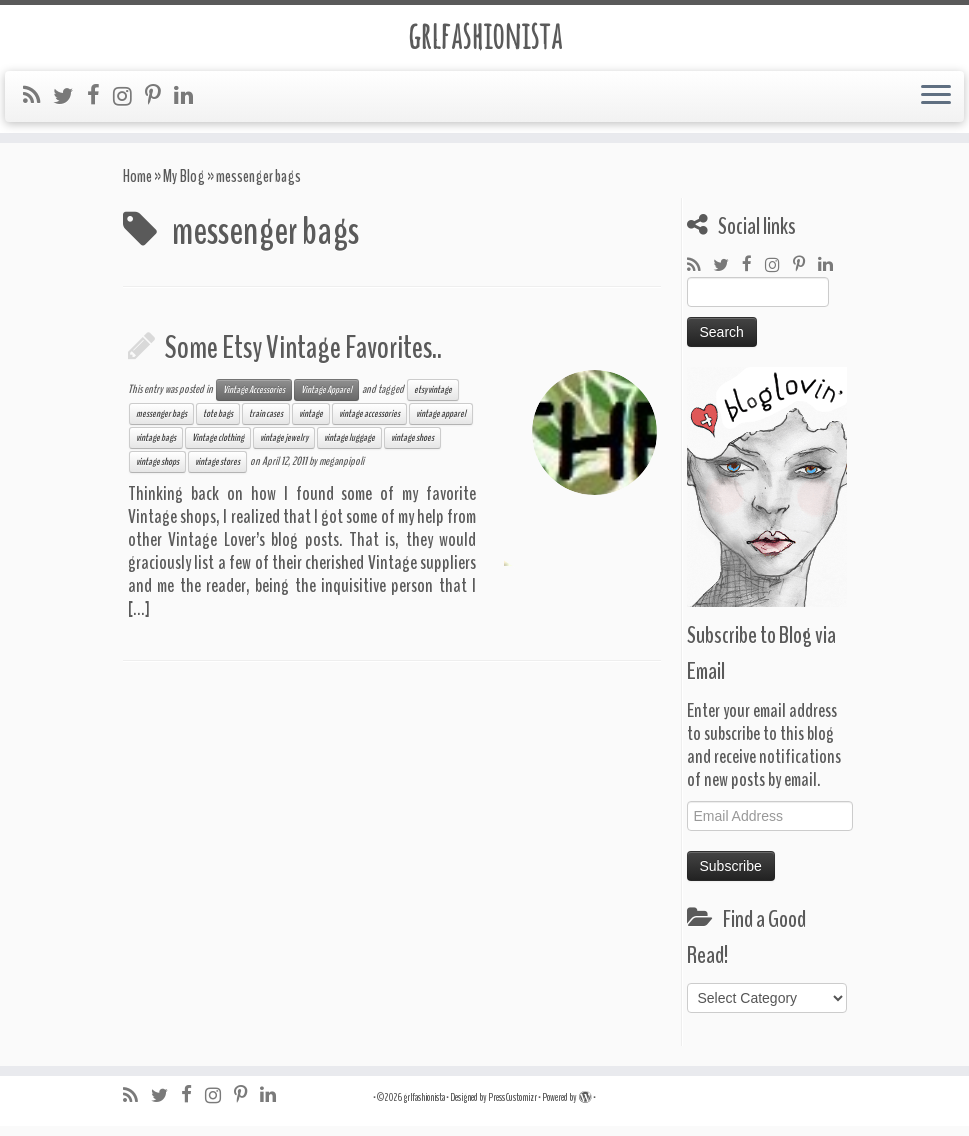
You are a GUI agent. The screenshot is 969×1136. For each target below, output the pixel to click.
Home (137, 186)
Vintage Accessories (254, 400)
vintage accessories (369, 424)
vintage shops (157, 472)
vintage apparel (441, 424)
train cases (266, 424)
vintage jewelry (284, 448)
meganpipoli (341, 471)
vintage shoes (412, 448)
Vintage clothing (218, 448)
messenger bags (161, 424)
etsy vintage (433, 400)
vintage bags (156, 448)
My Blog (184, 186)
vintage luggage (349, 448)
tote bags (218, 424)
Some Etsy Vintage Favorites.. (303, 357)
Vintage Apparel (326, 400)
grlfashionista (484, 39)
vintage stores (217, 472)
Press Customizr (512, 1107)
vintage (311, 424)
